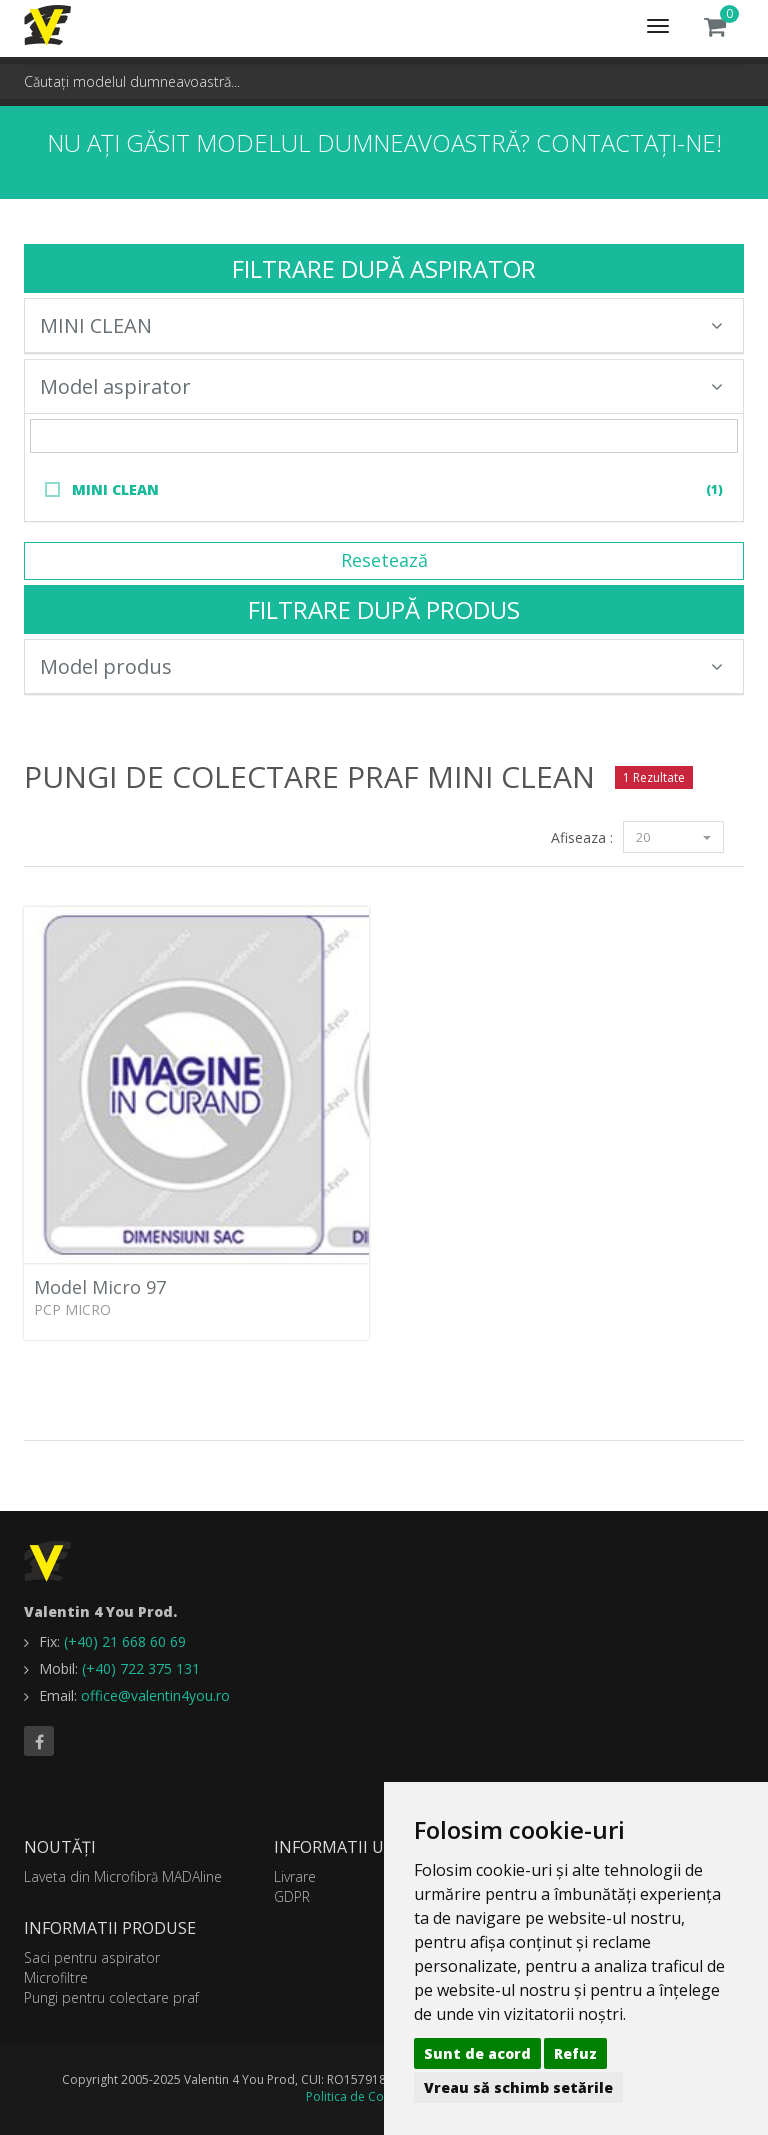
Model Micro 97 (100, 1287)
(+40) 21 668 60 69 (125, 1641)
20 (673, 837)
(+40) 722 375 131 (141, 1668)
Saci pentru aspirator (92, 1957)
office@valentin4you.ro (155, 1695)
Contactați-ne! (629, 142)
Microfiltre (56, 1977)
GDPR (292, 1896)
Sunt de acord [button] (477, 2053)
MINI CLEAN (381, 325)
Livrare (295, 1876)
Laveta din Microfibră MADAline (123, 1876)
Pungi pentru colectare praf (111, 1997)
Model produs (381, 666)
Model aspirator (381, 386)
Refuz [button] (575, 2053)
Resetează (384, 560)
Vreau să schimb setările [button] (518, 2087)
